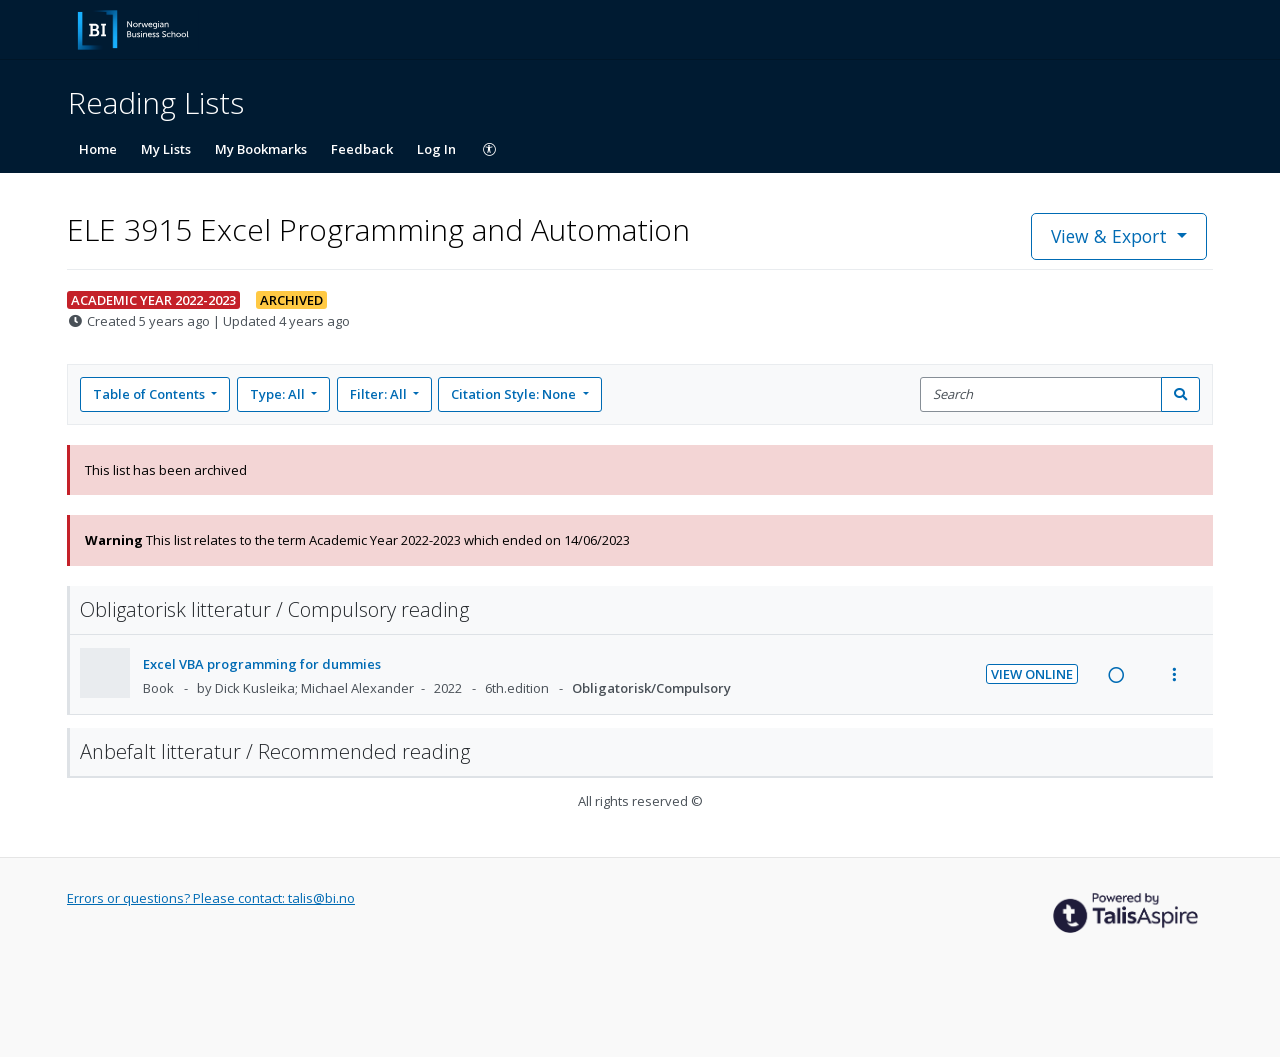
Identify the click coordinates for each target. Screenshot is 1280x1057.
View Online (1032, 674)
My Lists (166, 149)
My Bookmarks (261, 149)
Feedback (362, 149)
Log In (436, 149)
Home (98, 149)
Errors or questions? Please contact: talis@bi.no (211, 898)
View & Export (1111, 236)
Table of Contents (150, 394)
